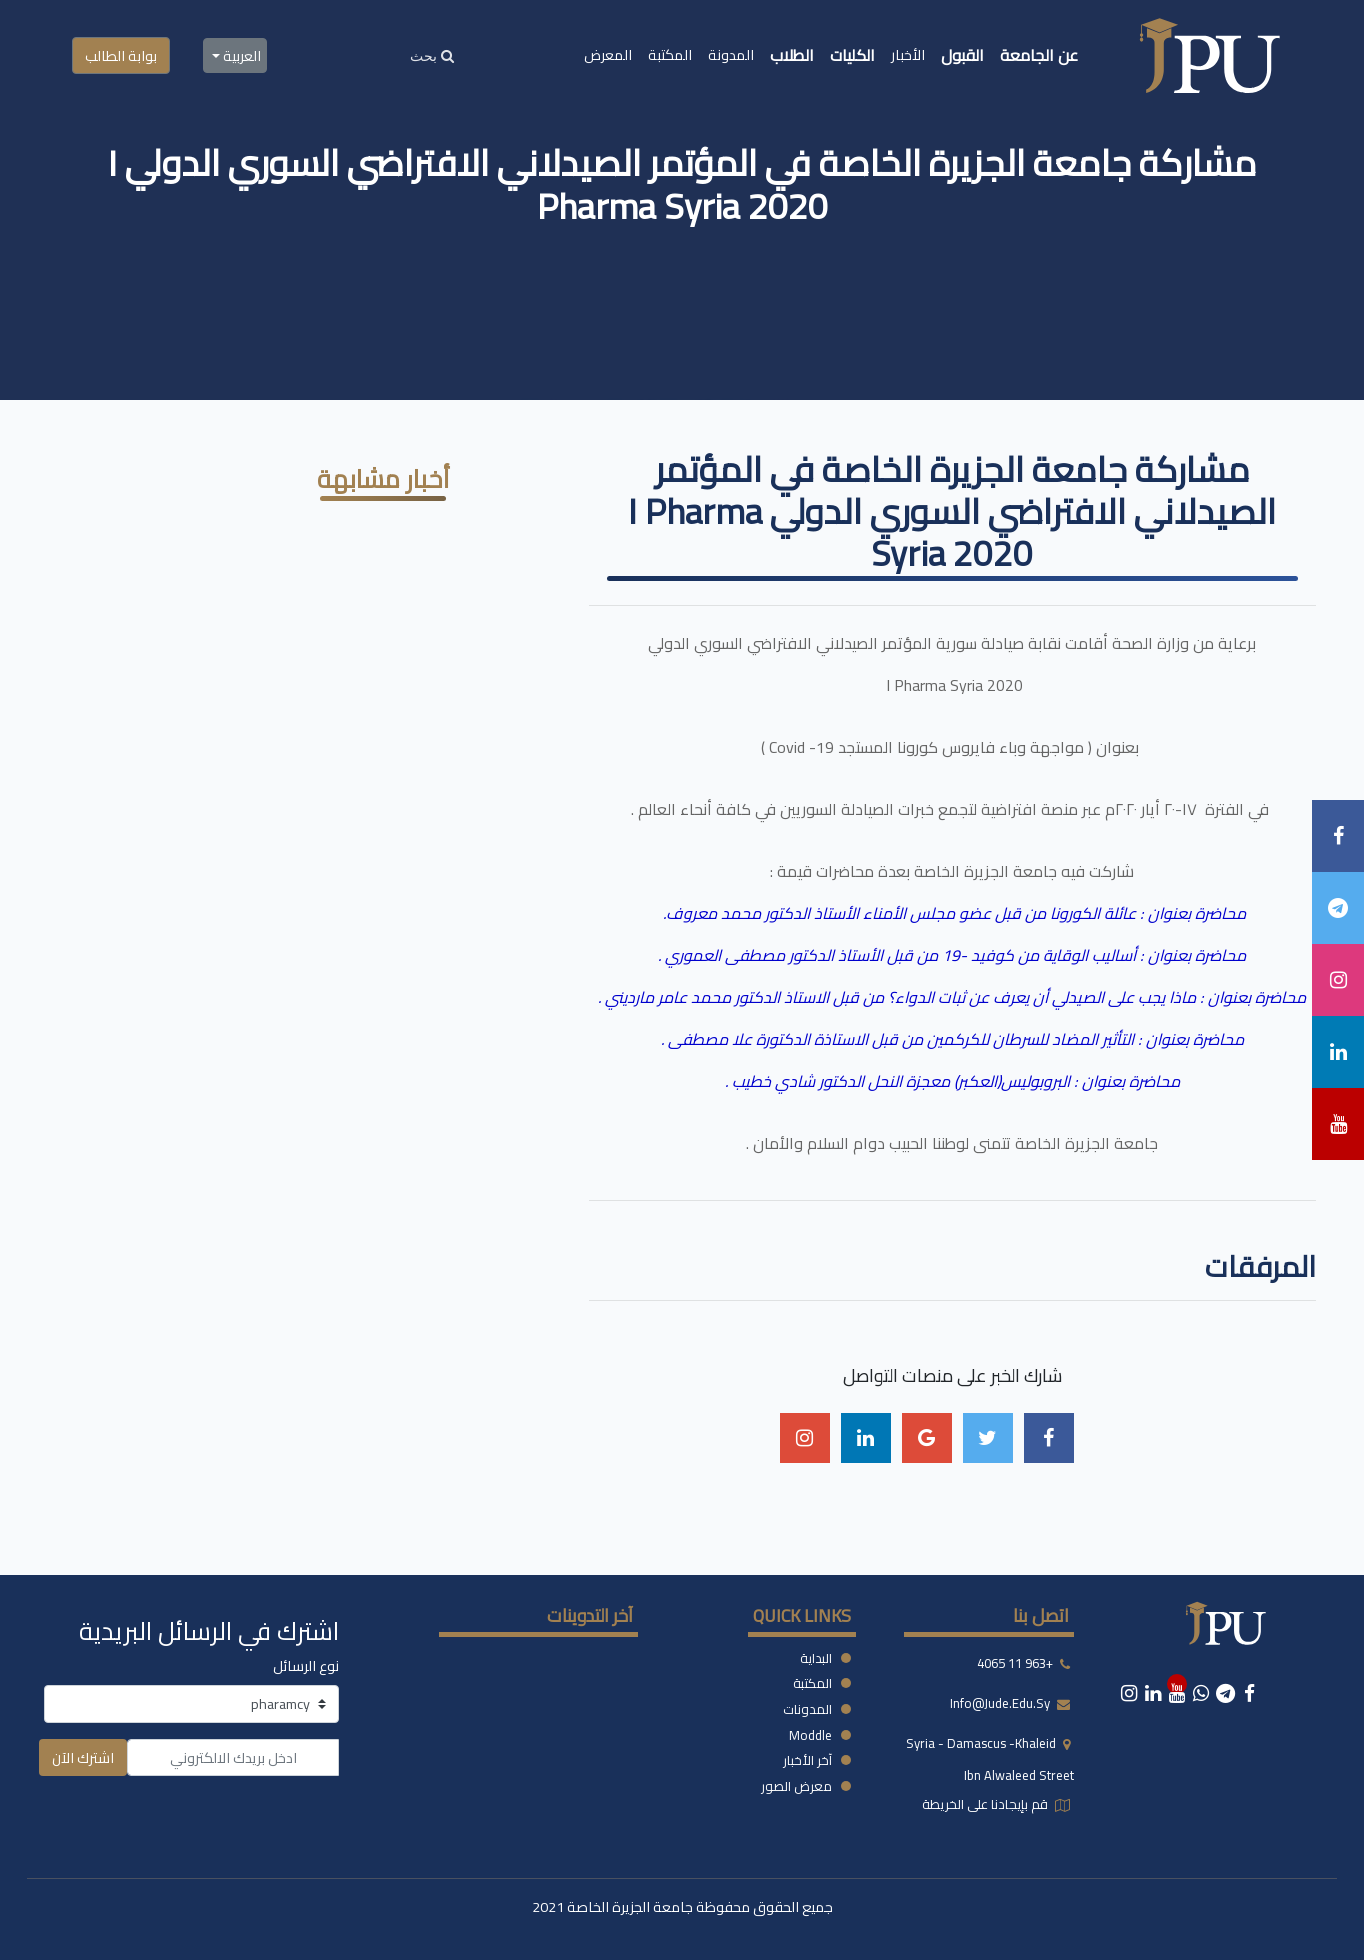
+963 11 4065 (1015, 1663)
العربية (240, 55)
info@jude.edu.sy (1001, 1703)
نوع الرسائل (306, 1665)
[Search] (432, 55)
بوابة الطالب (121, 55)
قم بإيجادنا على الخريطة (986, 1804)
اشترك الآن (83, 1757)
